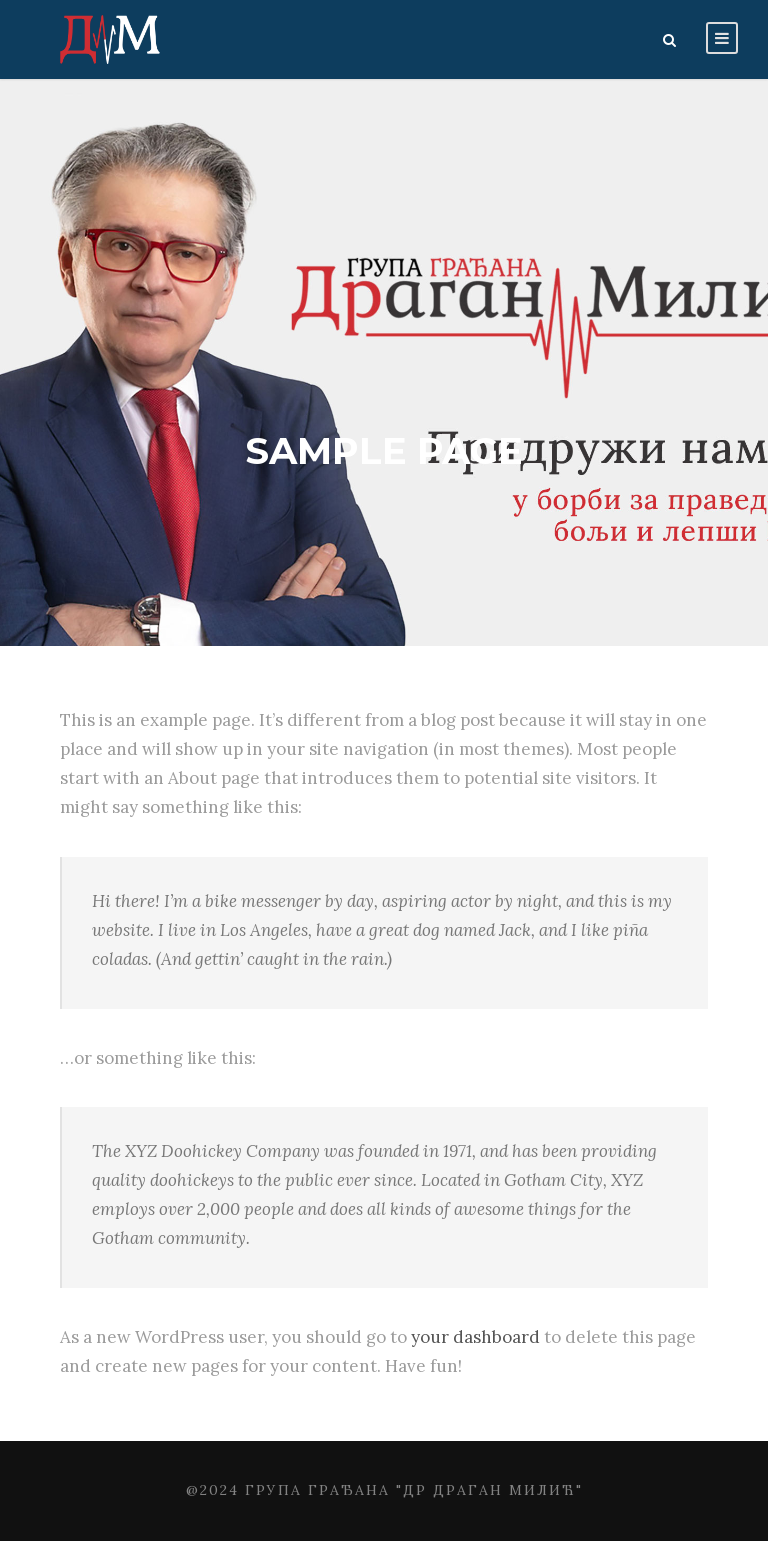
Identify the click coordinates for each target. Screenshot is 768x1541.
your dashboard (475, 1337)
